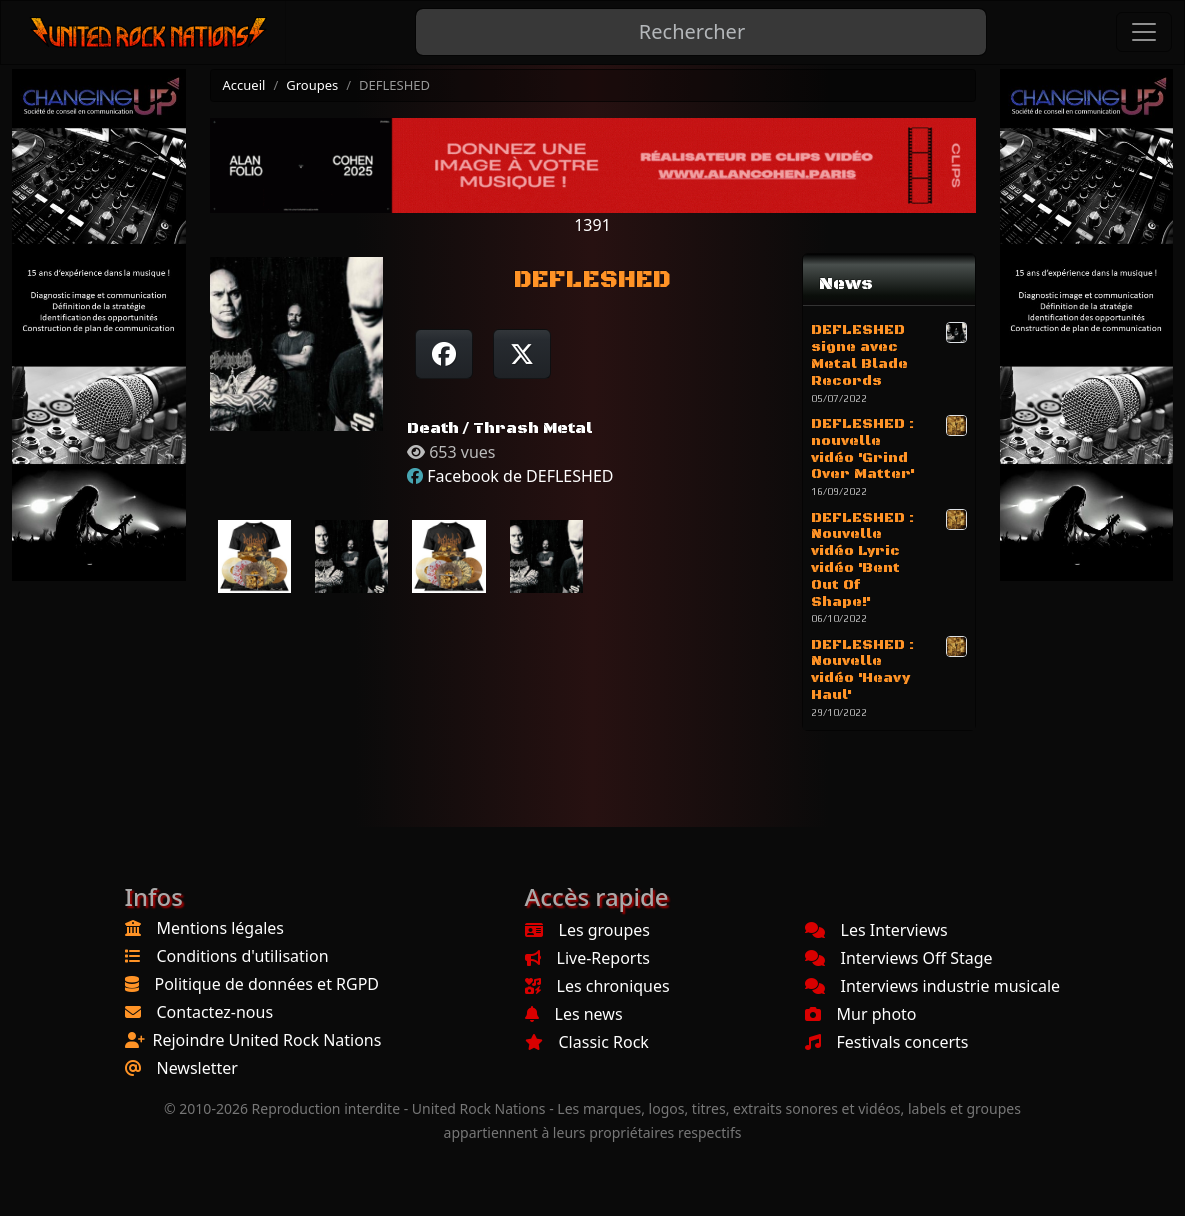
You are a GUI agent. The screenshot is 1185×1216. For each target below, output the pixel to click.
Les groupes (587, 930)
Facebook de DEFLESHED (520, 476)
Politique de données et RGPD (267, 984)
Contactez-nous (215, 1012)
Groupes (312, 85)
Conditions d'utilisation (243, 956)
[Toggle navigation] (1144, 32)
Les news (574, 1014)
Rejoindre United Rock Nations (267, 1040)
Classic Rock (587, 1042)
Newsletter (197, 1068)
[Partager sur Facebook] (444, 354)
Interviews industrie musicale (933, 986)
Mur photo (861, 1014)
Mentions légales (221, 928)
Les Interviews (876, 930)
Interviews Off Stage (899, 958)
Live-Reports (587, 958)
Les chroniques (597, 986)
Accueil (244, 85)
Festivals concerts (887, 1042)
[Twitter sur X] (522, 354)
